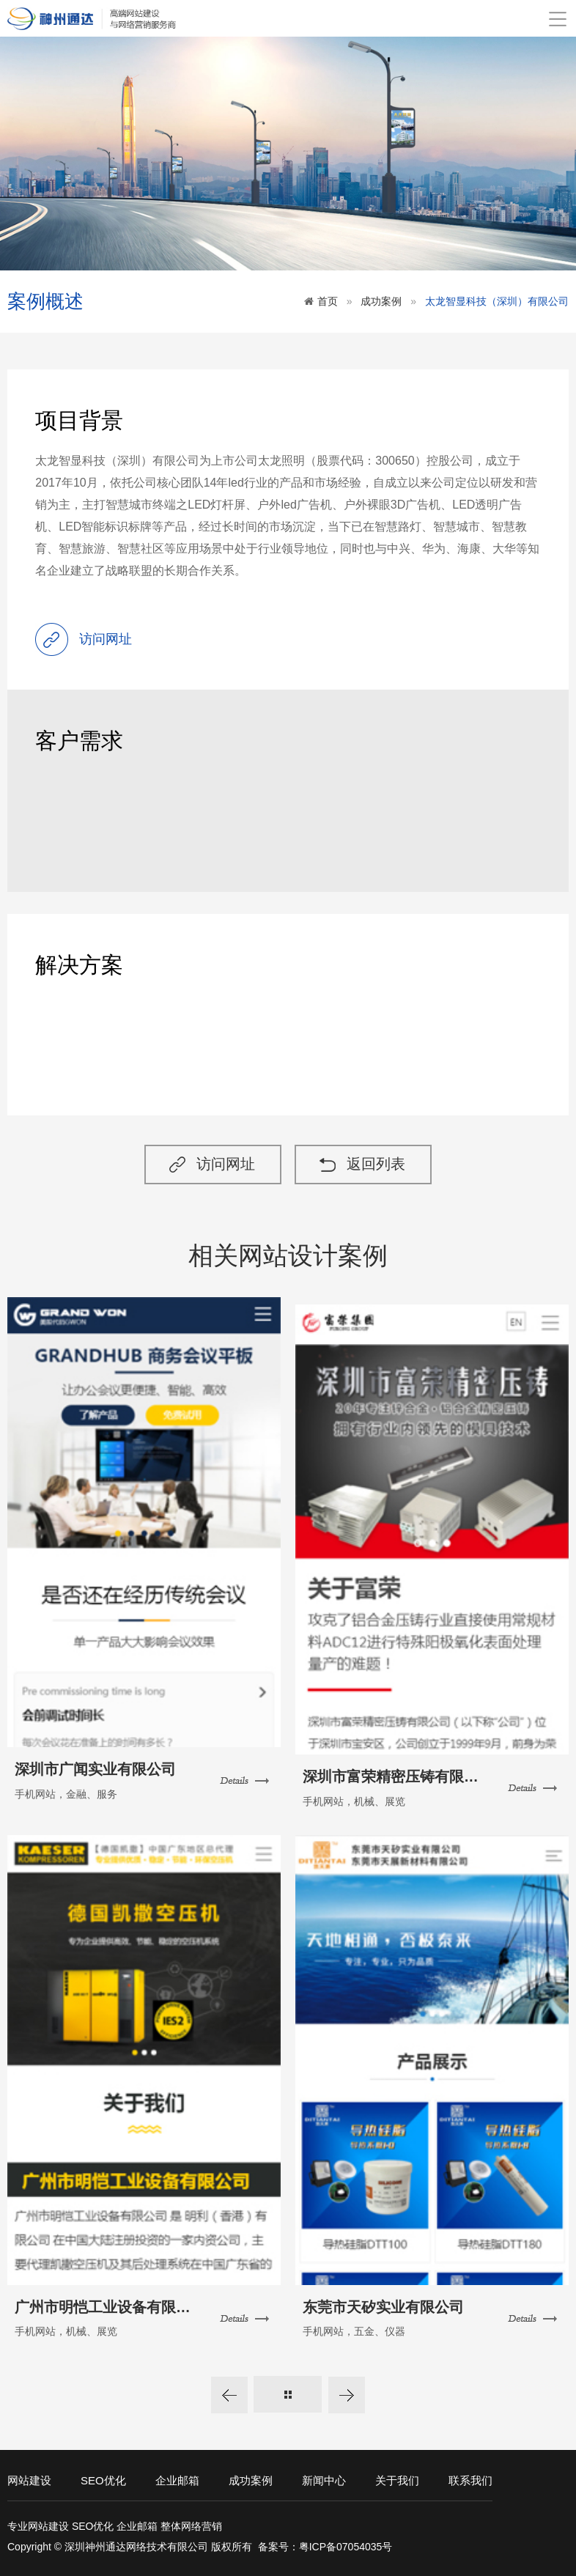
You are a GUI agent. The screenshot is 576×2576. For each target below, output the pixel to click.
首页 (327, 301)
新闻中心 (324, 2477)
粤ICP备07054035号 (346, 2544)
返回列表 (379, 1168)
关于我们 (397, 2477)
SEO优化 (103, 2477)
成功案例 (381, 301)
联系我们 (470, 2477)
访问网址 (223, 1168)
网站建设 (29, 2477)
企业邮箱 (177, 2477)
